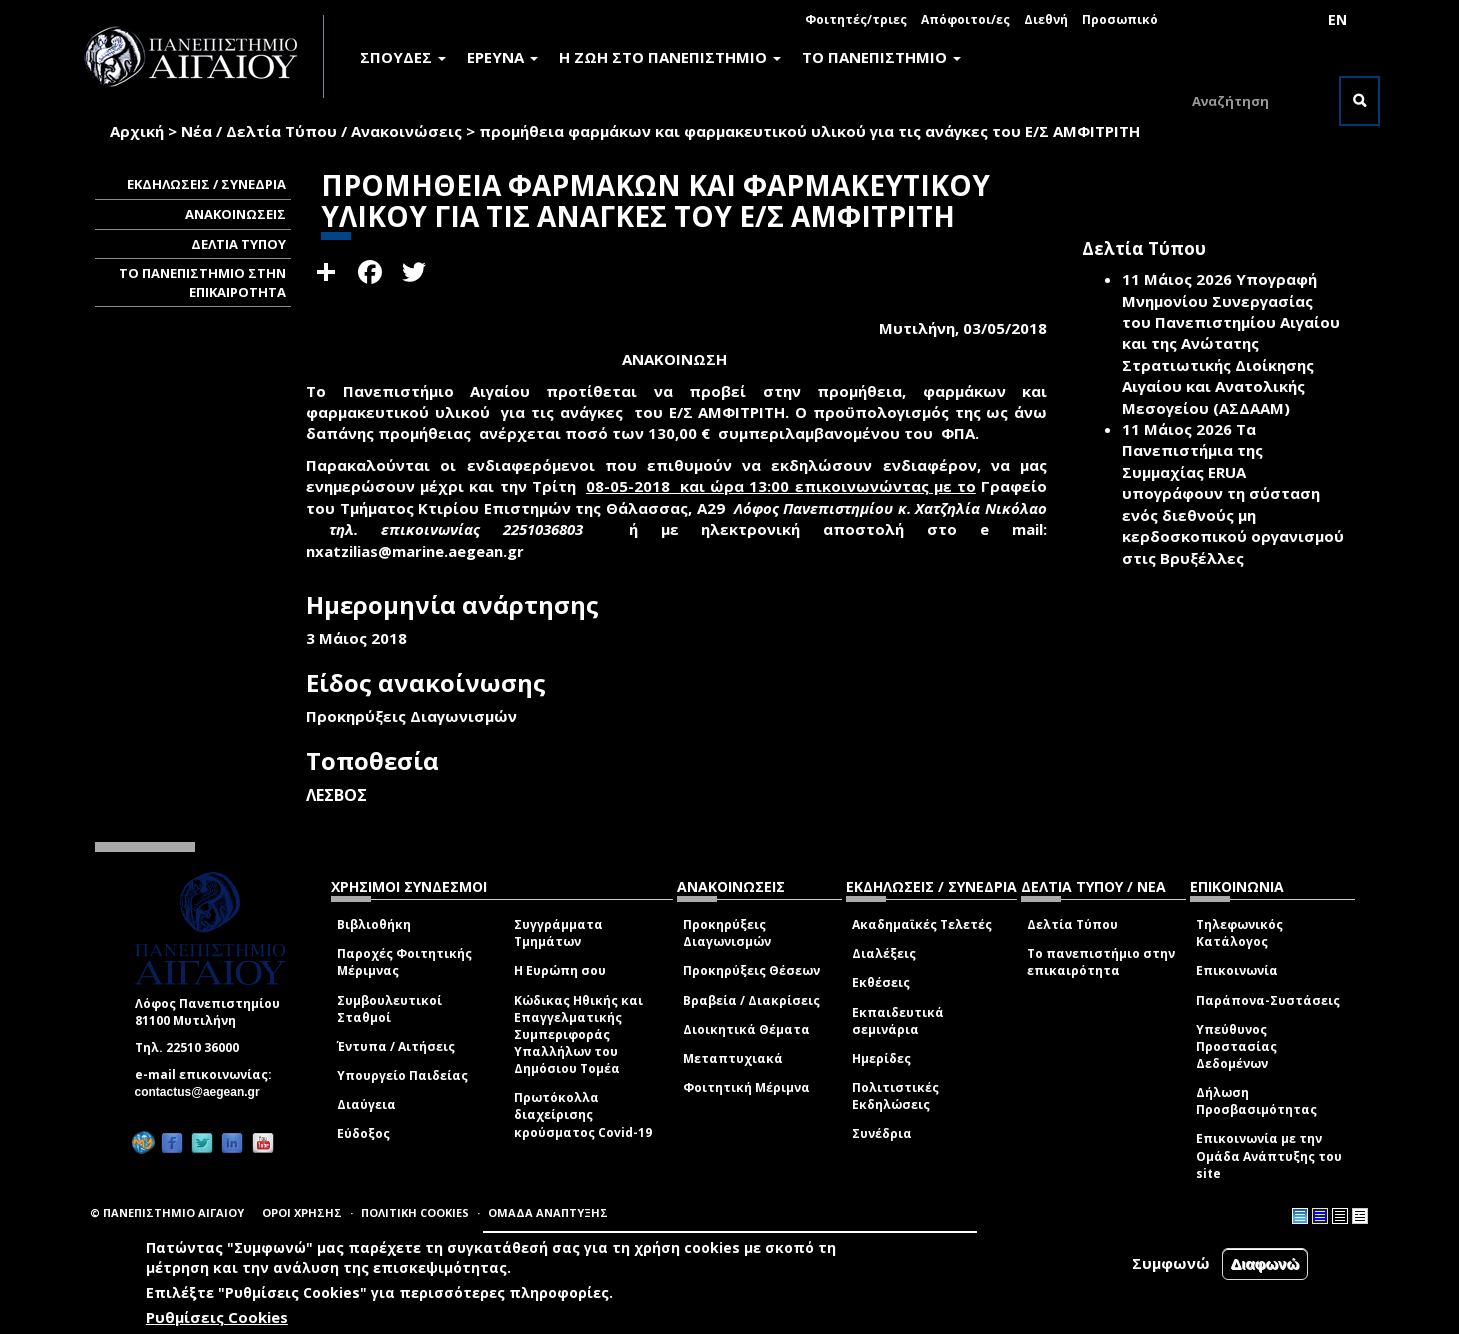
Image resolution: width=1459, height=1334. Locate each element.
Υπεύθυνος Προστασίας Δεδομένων (1236, 1046)
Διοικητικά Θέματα (746, 1029)
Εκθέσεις (881, 982)
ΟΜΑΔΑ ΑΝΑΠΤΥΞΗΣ (548, 1212)
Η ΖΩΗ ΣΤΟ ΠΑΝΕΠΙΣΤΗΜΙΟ (670, 57)
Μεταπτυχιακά (733, 1058)
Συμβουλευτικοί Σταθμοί (389, 1009)
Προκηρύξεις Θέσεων (751, 970)
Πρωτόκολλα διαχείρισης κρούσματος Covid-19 (583, 1114)
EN (1337, 19)
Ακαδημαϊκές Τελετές (922, 924)
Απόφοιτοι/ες (965, 19)
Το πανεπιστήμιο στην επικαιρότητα (1101, 962)
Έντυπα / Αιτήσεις (396, 1046)
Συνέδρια (882, 1133)
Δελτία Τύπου (1072, 924)
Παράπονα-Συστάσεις (1268, 1000)
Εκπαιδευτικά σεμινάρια (898, 1021)
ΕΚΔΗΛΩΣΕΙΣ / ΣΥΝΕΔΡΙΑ (206, 184)
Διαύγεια (366, 1104)
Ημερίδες (881, 1058)
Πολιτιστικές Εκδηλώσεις (895, 1096)
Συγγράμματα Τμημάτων (558, 933)
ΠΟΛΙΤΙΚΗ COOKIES (415, 1212)
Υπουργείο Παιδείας (402, 1075)
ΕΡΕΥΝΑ (502, 57)
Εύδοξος (363, 1133)
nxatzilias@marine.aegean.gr (421, 551)
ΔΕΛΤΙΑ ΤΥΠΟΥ (238, 244)
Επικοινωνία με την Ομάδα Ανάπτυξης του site (1269, 1155)
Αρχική (137, 131)
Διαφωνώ (1265, 1263)
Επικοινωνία (1237, 970)
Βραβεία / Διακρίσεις (751, 1000)
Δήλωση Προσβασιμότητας (1256, 1101)
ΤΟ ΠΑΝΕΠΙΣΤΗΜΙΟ (881, 57)
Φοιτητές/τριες (856, 19)
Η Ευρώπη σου (560, 970)
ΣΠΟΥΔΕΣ (403, 57)
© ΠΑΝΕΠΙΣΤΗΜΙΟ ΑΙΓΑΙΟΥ (167, 1212)
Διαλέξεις (884, 953)
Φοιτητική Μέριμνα (746, 1087)
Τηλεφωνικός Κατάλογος (1239, 933)
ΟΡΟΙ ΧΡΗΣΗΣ (302, 1212)
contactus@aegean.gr (203, 1092)
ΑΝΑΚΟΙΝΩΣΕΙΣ (235, 214)
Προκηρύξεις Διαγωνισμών (727, 933)
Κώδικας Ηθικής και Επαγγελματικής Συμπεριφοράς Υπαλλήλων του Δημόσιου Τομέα (578, 1035)
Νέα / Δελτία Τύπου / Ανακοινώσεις (321, 131)
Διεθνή (1046, 19)
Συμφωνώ (1171, 1263)
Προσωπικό (1120, 19)
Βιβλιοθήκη (374, 924)
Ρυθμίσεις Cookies (217, 1317)
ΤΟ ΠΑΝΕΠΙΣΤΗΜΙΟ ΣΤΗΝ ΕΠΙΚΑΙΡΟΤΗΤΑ (202, 282)
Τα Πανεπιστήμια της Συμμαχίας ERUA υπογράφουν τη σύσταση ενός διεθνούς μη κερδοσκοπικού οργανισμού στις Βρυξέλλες (1233, 493)
